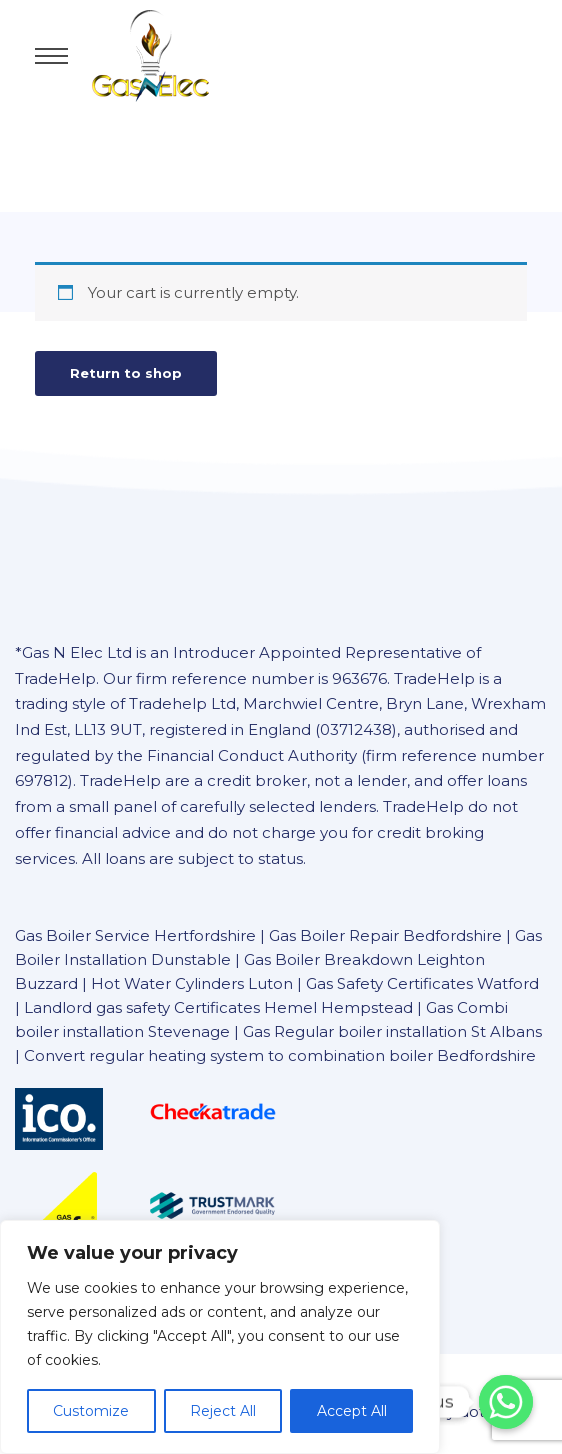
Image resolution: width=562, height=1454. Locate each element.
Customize (91, 1411)
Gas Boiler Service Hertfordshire (135, 935)
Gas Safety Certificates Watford (422, 983)
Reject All (223, 1411)
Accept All (352, 1411)
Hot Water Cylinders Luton (194, 983)
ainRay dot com (464, 1411)
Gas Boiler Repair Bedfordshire (385, 935)
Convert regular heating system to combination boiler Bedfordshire (280, 1055)
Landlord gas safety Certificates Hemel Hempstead (218, 1007)
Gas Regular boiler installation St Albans (392, 1031)
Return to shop (126, 373)
